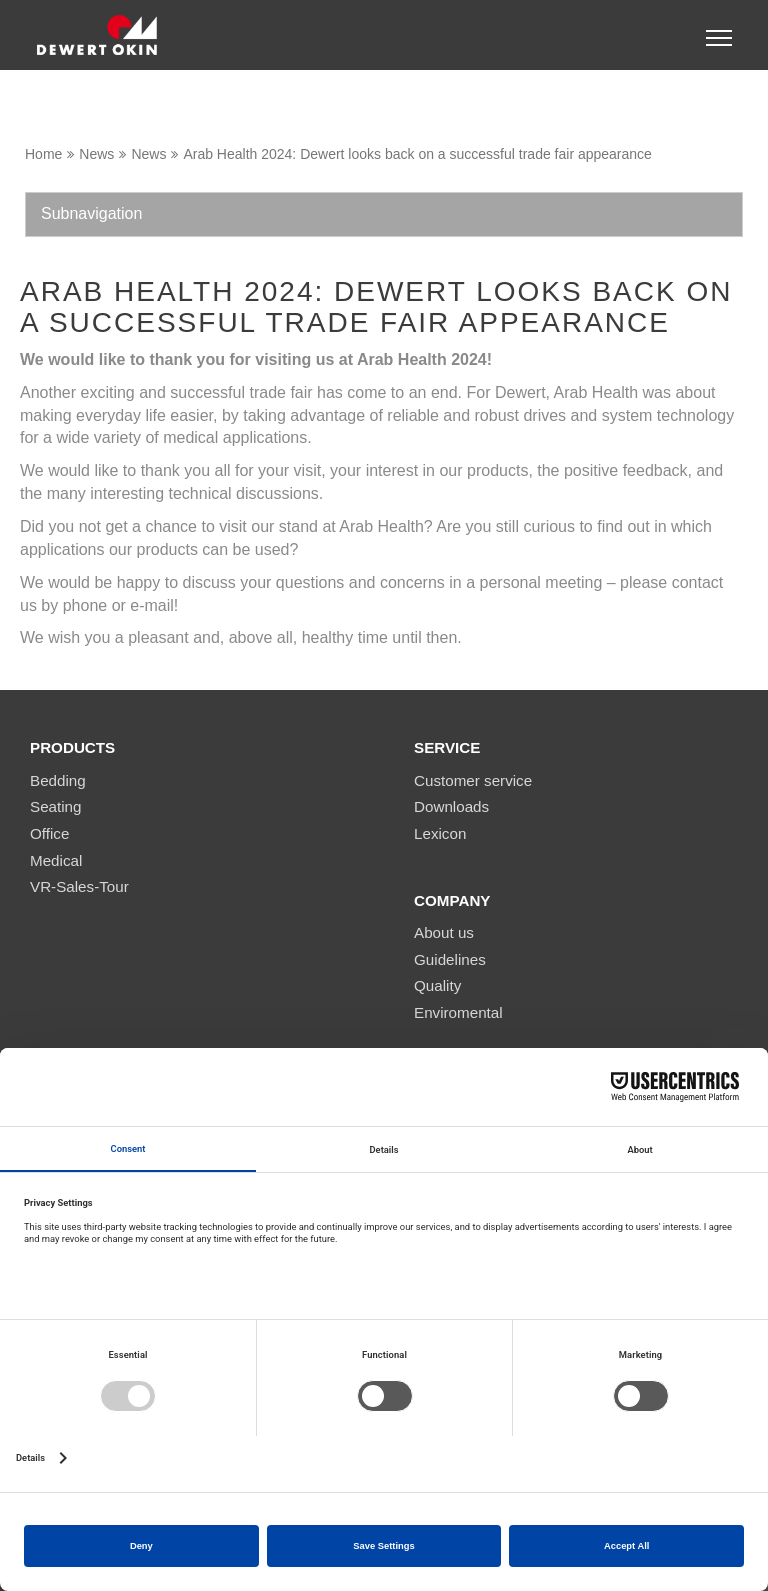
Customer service (473, 780)
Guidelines (450, 959)
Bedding (58, 780)
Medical (56, 860)
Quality (437, 985)
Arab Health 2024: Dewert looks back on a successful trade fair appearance (417, 154)
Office (49, 833)
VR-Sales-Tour (79, 886)
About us (444, 932)
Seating (56, 806)
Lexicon (440, 833)
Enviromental (458, 1012)
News (96, 154)
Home (43, 154)
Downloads (451, 806)
